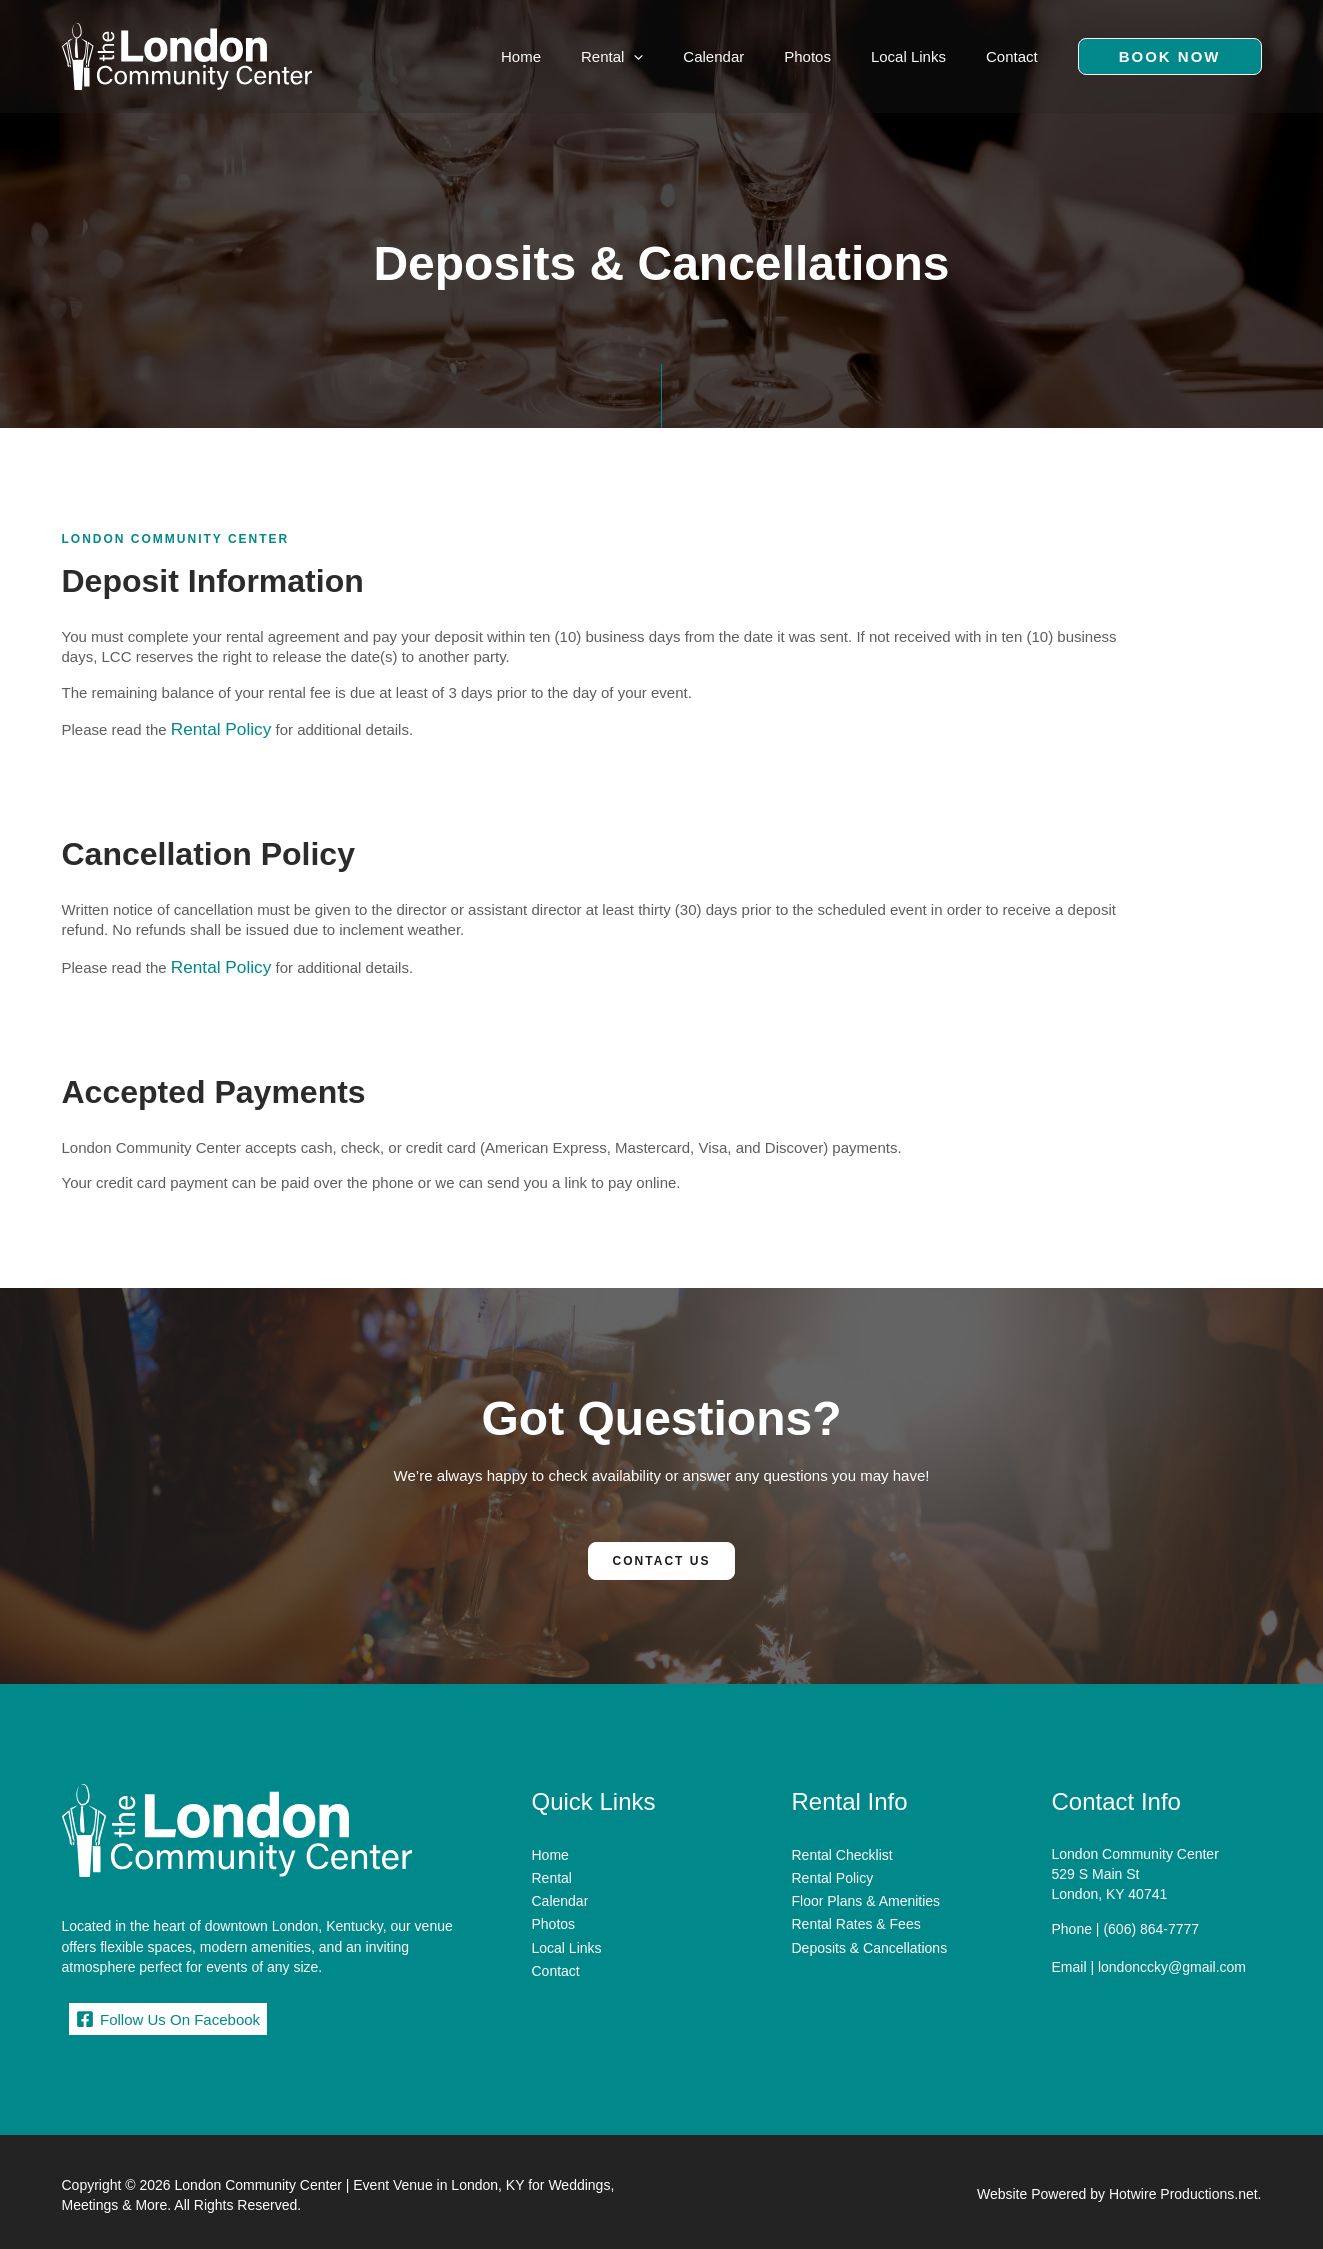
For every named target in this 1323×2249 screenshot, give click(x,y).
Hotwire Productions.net (1183, 2189)
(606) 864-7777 (1151, 1922)
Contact (556, 1949)
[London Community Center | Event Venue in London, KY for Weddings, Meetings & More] (187, 54)
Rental (552, 1868)
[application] (678, 56)
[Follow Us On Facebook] (168, 2013)
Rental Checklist (842, 1848)
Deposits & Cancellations (870, 1929)
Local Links (567, 1929)
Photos (554, 1908)
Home (550, 1848)
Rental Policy (215, 727)
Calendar (560, 1888)
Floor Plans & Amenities (866, 1888)
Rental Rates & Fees (856, 1908)
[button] (1170, 56)
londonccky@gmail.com (1172, 1957)
